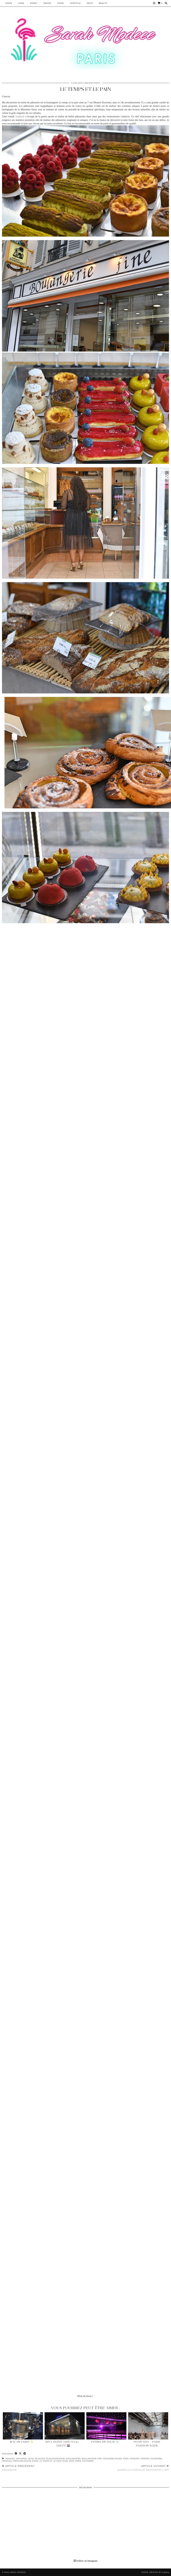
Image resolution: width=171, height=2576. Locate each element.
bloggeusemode (55, 2459)
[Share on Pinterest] (25, 2453)
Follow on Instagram (85, 2560)
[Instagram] (154, 3)
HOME (9, 3)
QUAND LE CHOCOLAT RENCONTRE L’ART (143, 2468)
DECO (90, 3)
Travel (47, 3)
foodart (134, 2459)
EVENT (33, 3)
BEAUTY (103, 3)
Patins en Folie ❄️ (105, 2441)
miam (65, 2461)
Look (21, 3)
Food (60, 3)
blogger (40, 2459)
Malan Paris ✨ (21, 2441)
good (35, 2461)
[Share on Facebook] (16, 2453)
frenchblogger (22, 2461)
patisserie (88, 2461)
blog (31, 2459)
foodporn (156, 2459)
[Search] (166, 3)
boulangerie (73, 2459)
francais (7, 2461)
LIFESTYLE (75, 3)
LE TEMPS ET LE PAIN (85, 89)
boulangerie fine (92, 2459)
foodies (145, 2459)
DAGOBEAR (18, 2468)
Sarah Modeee (18, 2572)
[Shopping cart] (160, 3)
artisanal (21, 2459)
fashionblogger (112, 2459)
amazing (10, 2459)
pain (71, 2461)
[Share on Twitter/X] (20, 2453)
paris (78, 2461)
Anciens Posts (92, 83)
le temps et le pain (50, 2461)
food (126, 2459)
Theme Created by (155, 2572)
